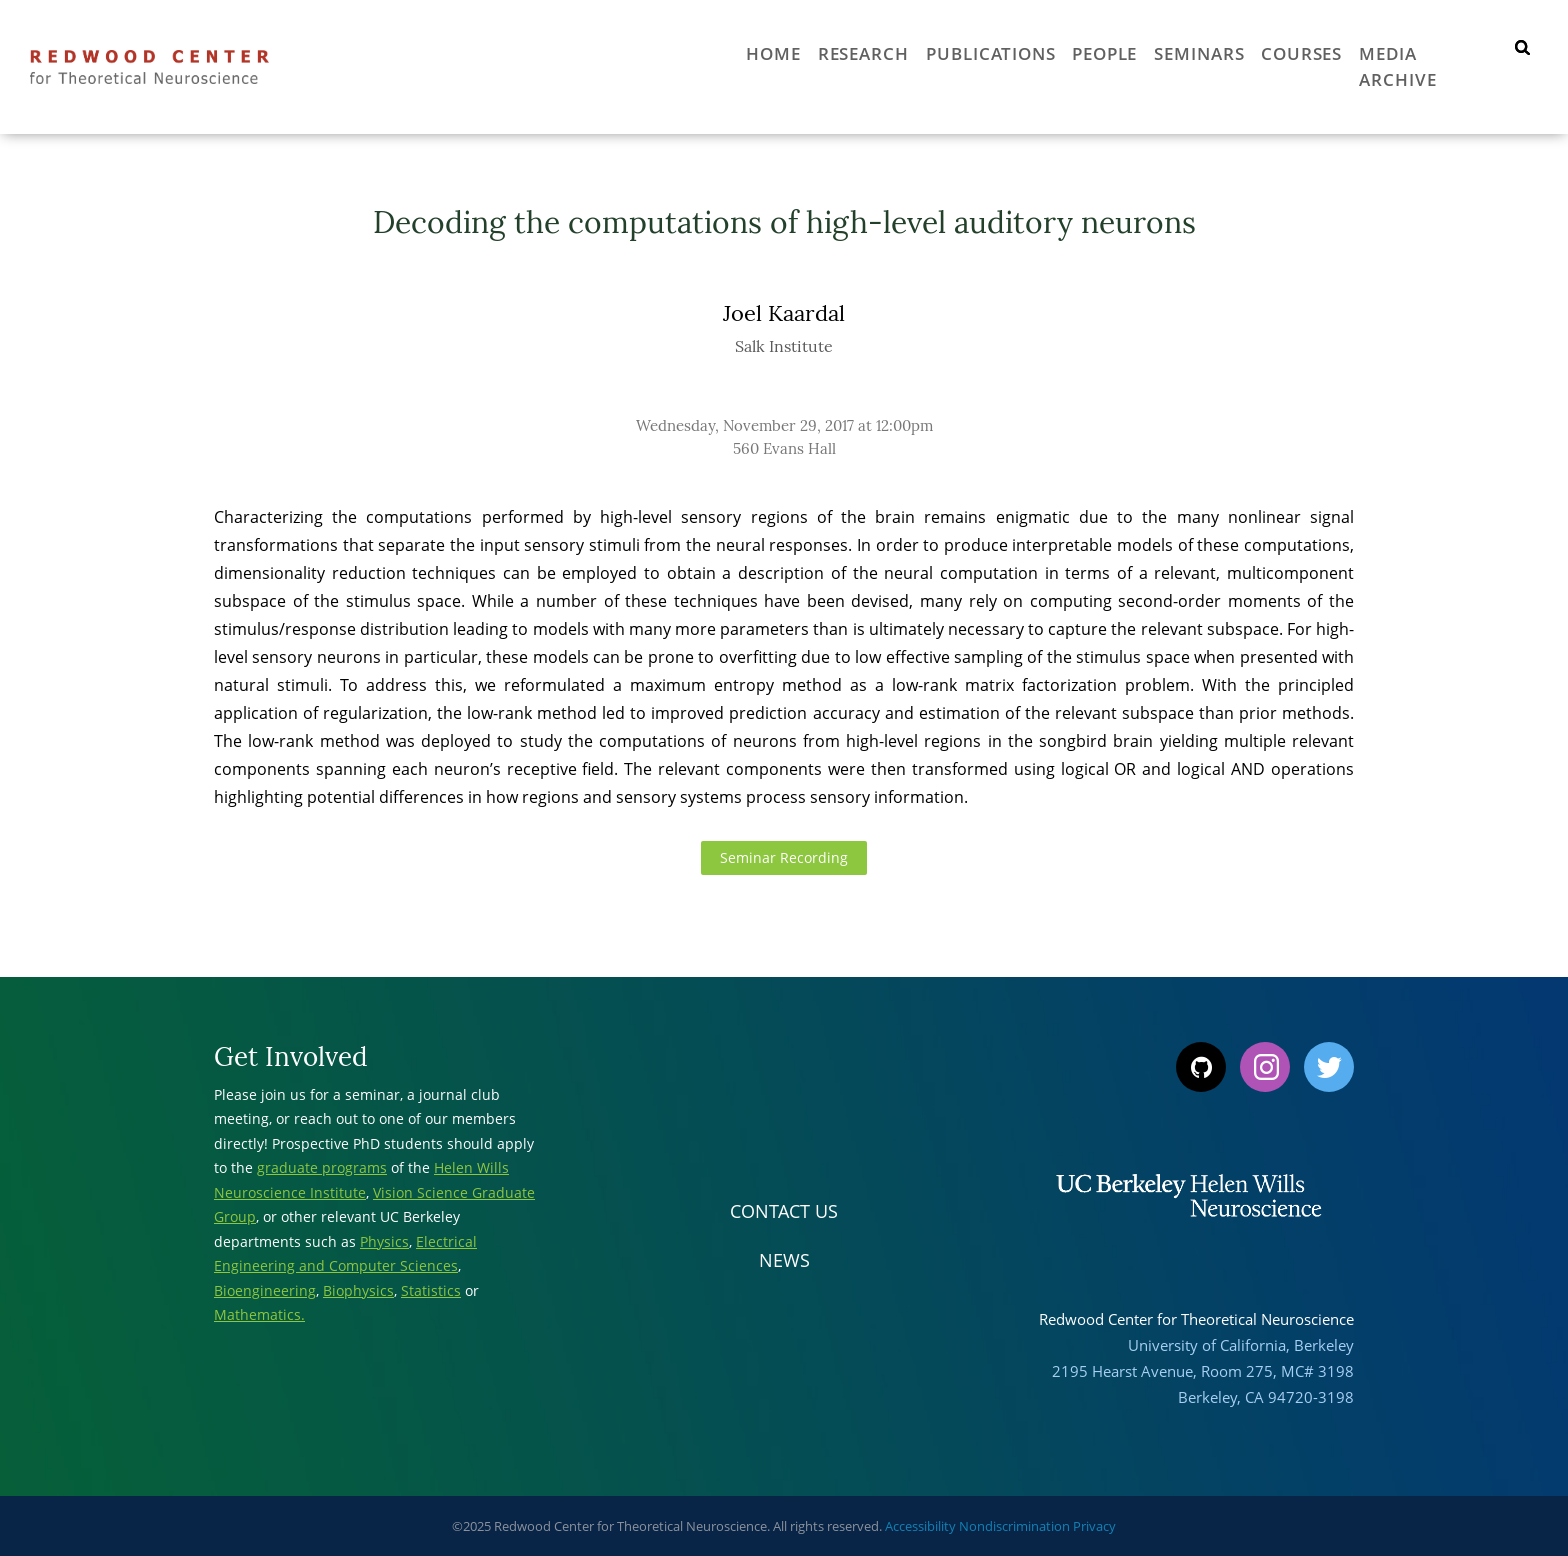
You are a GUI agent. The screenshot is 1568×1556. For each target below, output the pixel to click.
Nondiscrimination (1014, 1526)
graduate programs (322, 1167)
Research (796, 52)
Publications (935, 52)
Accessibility (920, 1526)
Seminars (1169, 52)
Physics (384, 1241)
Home (696, 52)
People (1062, 52)
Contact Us (784, 1211)
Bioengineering (265, 1290)
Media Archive (1422, 52)
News (784, 1260)
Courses (1283, 52)
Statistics (431, 1290)
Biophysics (358, 1290)
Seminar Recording (784, 858)
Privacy (1094, 1526)
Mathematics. (259, 1314)
